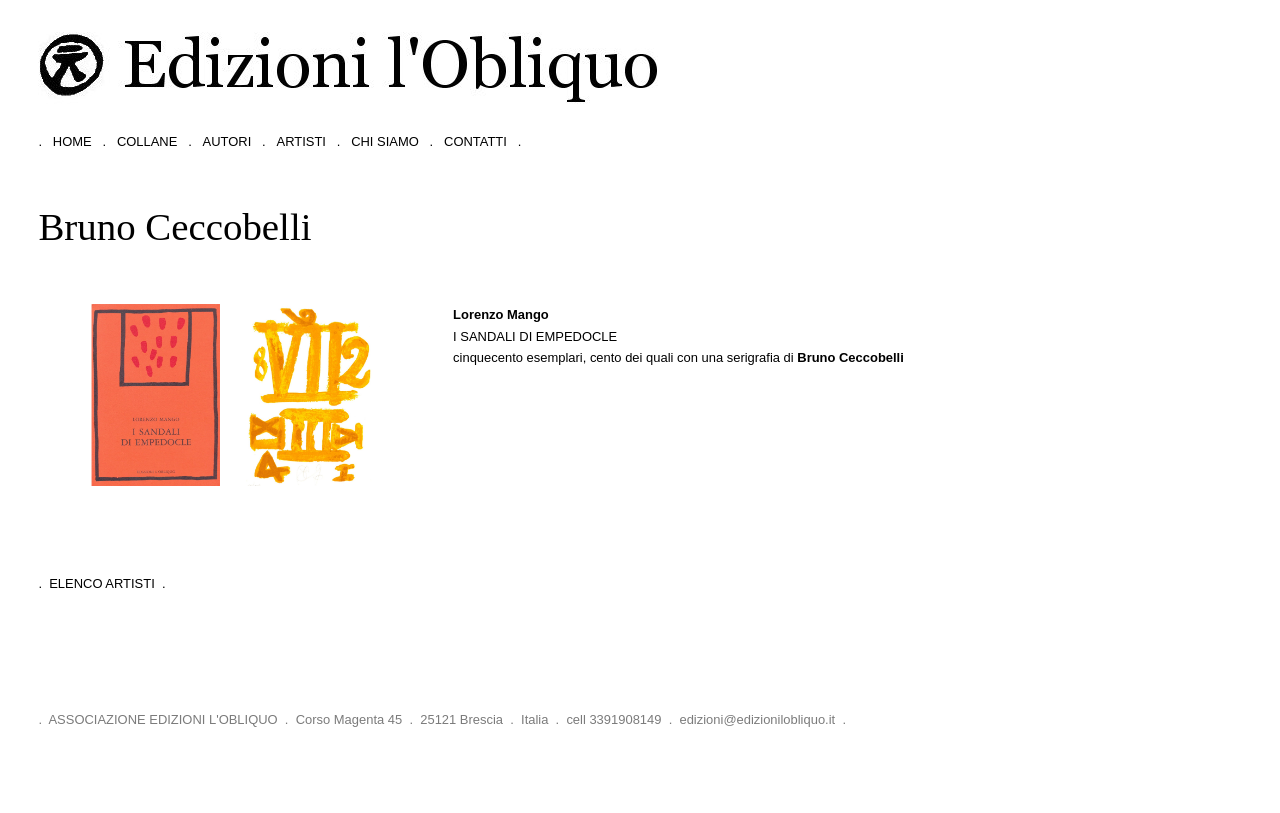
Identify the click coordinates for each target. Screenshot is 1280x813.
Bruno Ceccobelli (850, 357)
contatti (475, 141)
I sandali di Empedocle (535, 336)
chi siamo (385, 141)
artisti (301, 141)
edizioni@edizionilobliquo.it (757, 719)
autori (227, 141)
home (72, 141)
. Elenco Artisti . (101, 583)
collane (147, 141)
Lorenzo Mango (501, 314)
